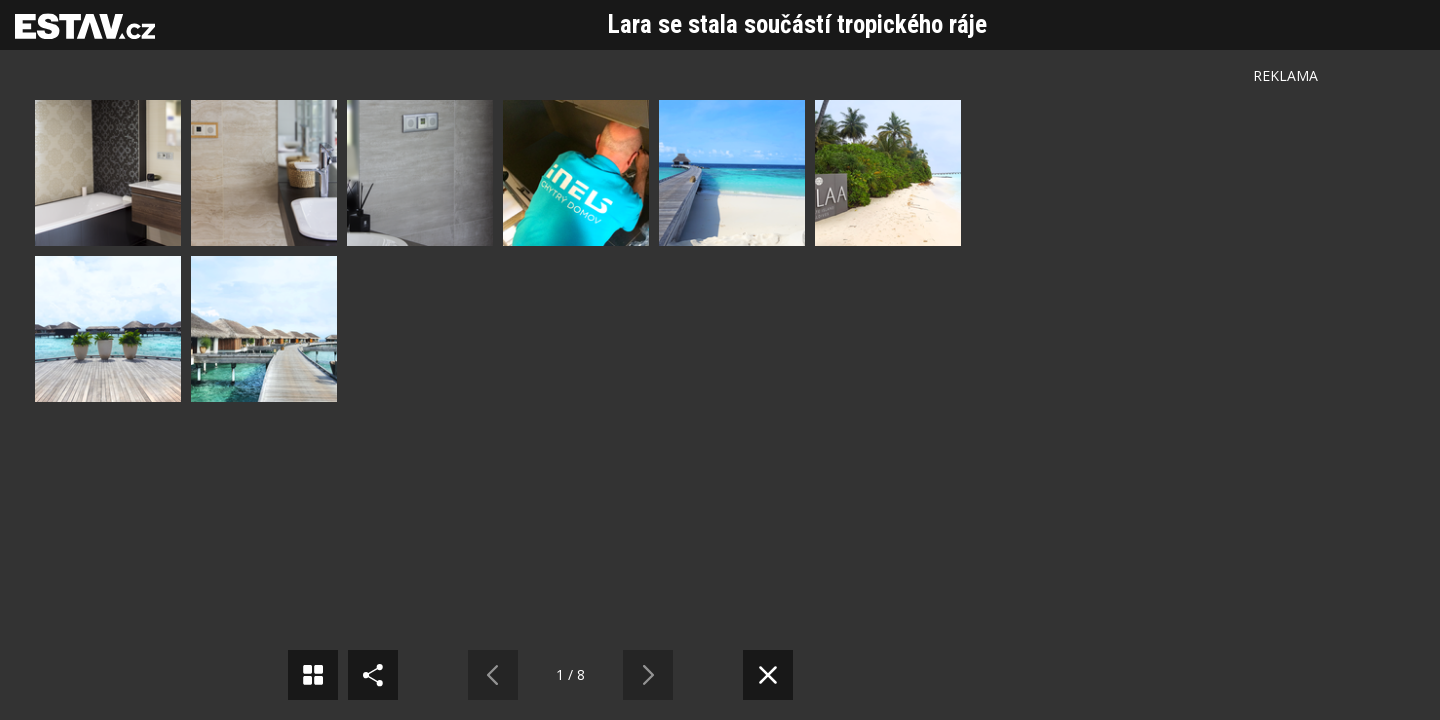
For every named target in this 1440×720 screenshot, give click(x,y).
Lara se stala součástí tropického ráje (797, 24)
